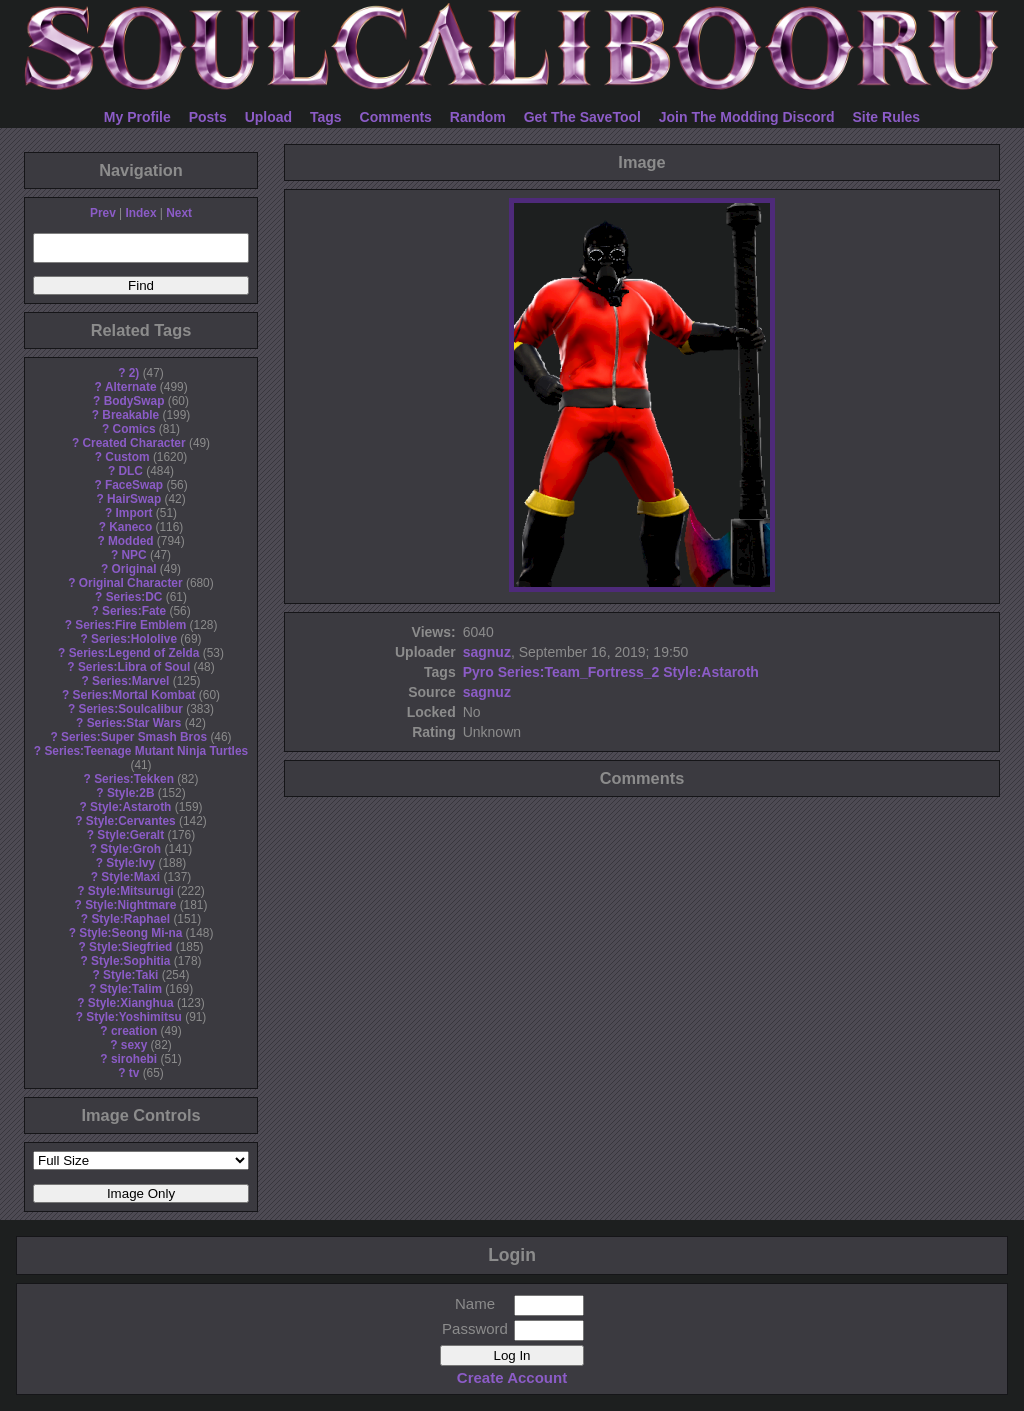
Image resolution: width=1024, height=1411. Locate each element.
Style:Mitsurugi (131, 891)
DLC (131, 471)
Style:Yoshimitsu (134, 1017)
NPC (133, 555)
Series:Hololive (134, 639)
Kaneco (130, 527)
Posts (208, 117)
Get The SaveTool (582, 117)
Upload (268, 117)
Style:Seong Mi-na (130, 933)
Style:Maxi (130, 877)
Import (134, 513)
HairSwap (134, 499)
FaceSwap (134, 485)
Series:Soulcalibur (131, 709)
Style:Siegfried (130, 947)
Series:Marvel (130, 681)
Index (140, 213)
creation (134, 1031)
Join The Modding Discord (747, 117)
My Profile (137, 117)
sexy (134, 1045)
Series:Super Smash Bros (134, 737)
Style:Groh (130, 849)
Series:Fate (134, 611)
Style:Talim (130, 989)
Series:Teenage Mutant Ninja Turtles (146, 751)
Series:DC (134, 597)
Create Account (512, 1377)
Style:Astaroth (130, 807)
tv (134, 1073)
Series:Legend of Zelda (134, 653)
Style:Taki (130, 975)
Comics (134, 429)
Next (179, 213)
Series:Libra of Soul (134, 667)
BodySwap (134, 401)
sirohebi (134, 1059)
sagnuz (487, 652)
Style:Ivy (130, 863)
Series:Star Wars (134, 723)
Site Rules (886, 117)
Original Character (131, 583)
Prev (103, 213)
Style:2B (131, 793)
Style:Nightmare (130, 905)
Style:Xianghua (131, 1003)
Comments (396, 117)
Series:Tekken (134, 779)
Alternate (131, 387)
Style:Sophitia (130, 961)
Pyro (478, 672)
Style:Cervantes (131, 821)
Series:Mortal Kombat (134, 695)
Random (478, 117)
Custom (127, 457)
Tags (326, 117)
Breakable (130, 415)
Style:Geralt (130, 835)
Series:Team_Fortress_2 (579, 672)
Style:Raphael (130, 919)
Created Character (133, 443)
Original (134, 569)
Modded (131, 541)
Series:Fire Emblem (130, 625)
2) (134, 373)
